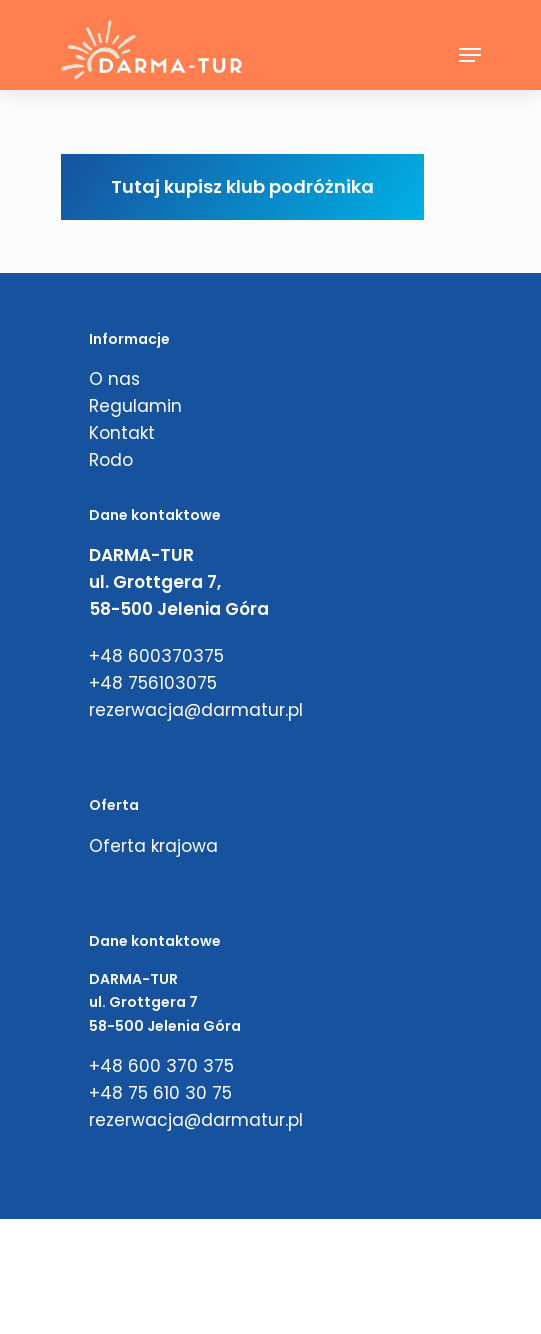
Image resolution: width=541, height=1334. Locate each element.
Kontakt (122, 433)
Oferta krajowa (153, 846)
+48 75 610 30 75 (160, 1093)
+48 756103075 (153, 683)
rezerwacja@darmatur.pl (196, 710)
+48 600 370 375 (161, 1066)
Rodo (111, 460)
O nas (114, 379)
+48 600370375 (156, 656)
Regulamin (135, 406)
